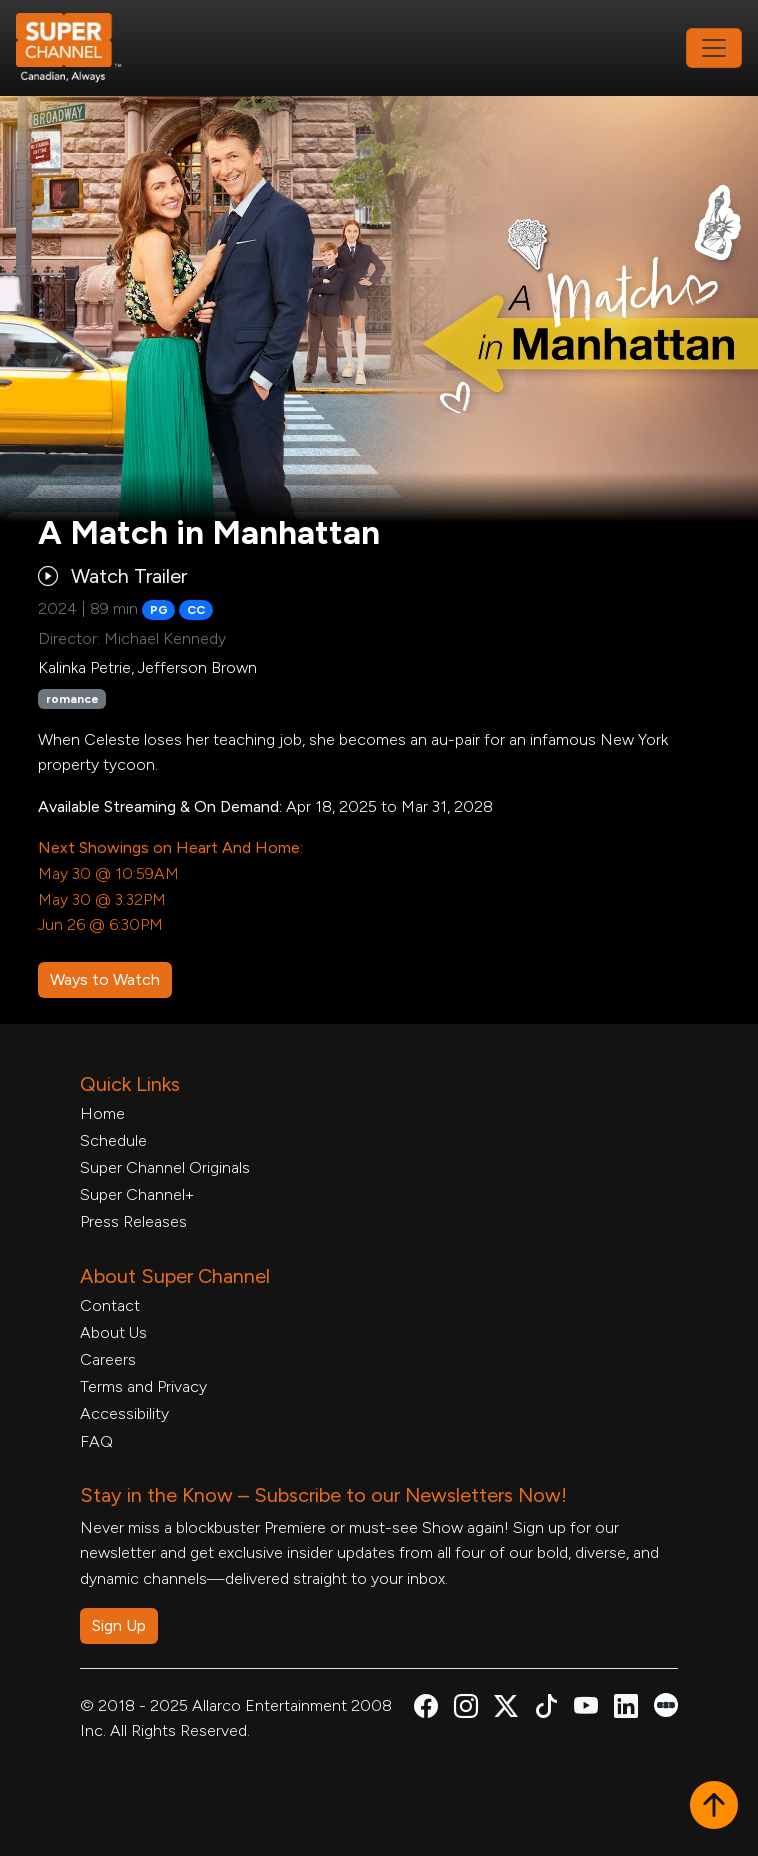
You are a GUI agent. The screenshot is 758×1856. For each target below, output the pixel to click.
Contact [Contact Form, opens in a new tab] (110, 1305)
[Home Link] (82, 48)
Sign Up (119, 1625)
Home (102, 1113)
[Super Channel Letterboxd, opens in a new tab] (666, 1703)
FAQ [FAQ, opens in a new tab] (96, 1441)
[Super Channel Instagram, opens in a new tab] (466, 1709)
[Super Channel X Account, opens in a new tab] (506, 1709)
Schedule (113, 1140)
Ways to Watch (105, 979)
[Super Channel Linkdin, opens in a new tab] (626, 1709)
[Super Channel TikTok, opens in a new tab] (546, 1709)
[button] (714, 1807)
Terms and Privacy (143, 1386)
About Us (113, 1332)
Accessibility (124, 1413)
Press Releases (133, 1221)
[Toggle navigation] (714, 48)
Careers (108, 1359)
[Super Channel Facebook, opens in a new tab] (426, 1709)
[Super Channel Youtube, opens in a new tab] (586, 1709)
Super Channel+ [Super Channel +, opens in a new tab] (137, 1194)
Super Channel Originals (165, 1167)
